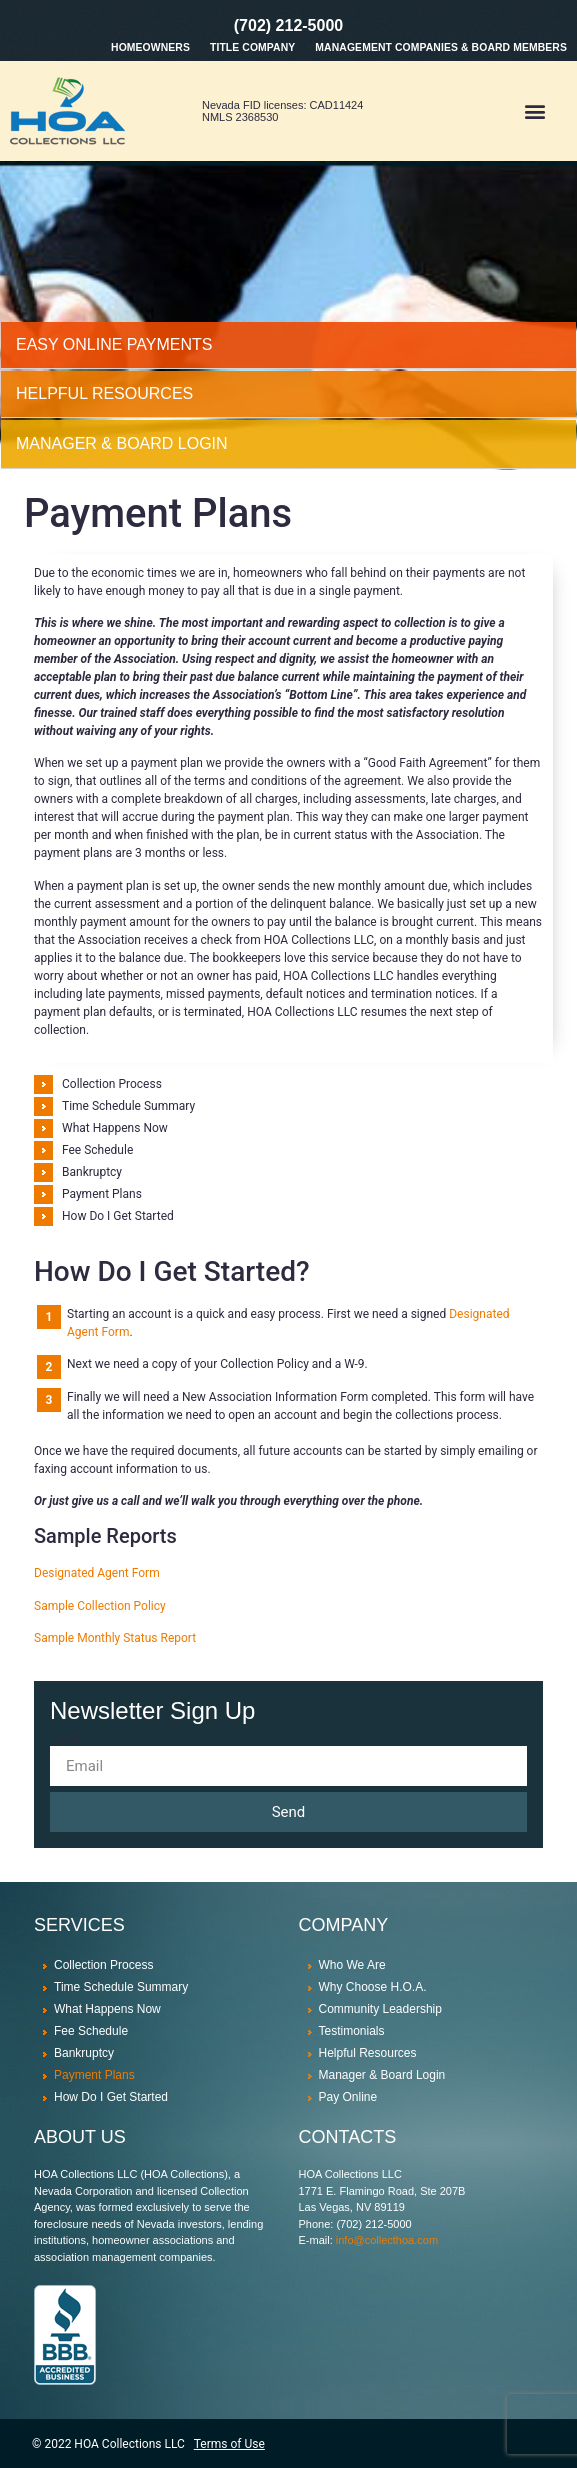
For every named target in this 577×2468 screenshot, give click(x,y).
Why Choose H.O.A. (373, 1987)
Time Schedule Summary (128, 1106)
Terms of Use (229, 2444)
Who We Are (352, 1965)
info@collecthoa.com (387, 2240)
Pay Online (348, 2097)
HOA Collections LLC (129, 2444)
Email (65, 1740)
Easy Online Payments (114, 344)
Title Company (252, 47)
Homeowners (150, 47)
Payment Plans (102, 1194)
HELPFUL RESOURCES (104, 393)
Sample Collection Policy (100, 1606)
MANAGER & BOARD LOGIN (122, 443)
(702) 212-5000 (288, 25)
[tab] (288, 345)
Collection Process (112, 1084)
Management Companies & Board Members (441, 47)
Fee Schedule (97, 1150)
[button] (535, 111)
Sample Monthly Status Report (115, 1638)
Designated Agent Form (97, 1573)
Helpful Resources (368, 2053)
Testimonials (352, 2031)
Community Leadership (380, 2009)
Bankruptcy (92, 1172)
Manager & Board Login (382, 2075)
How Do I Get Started (118, 1216)
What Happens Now (115, 1128)
